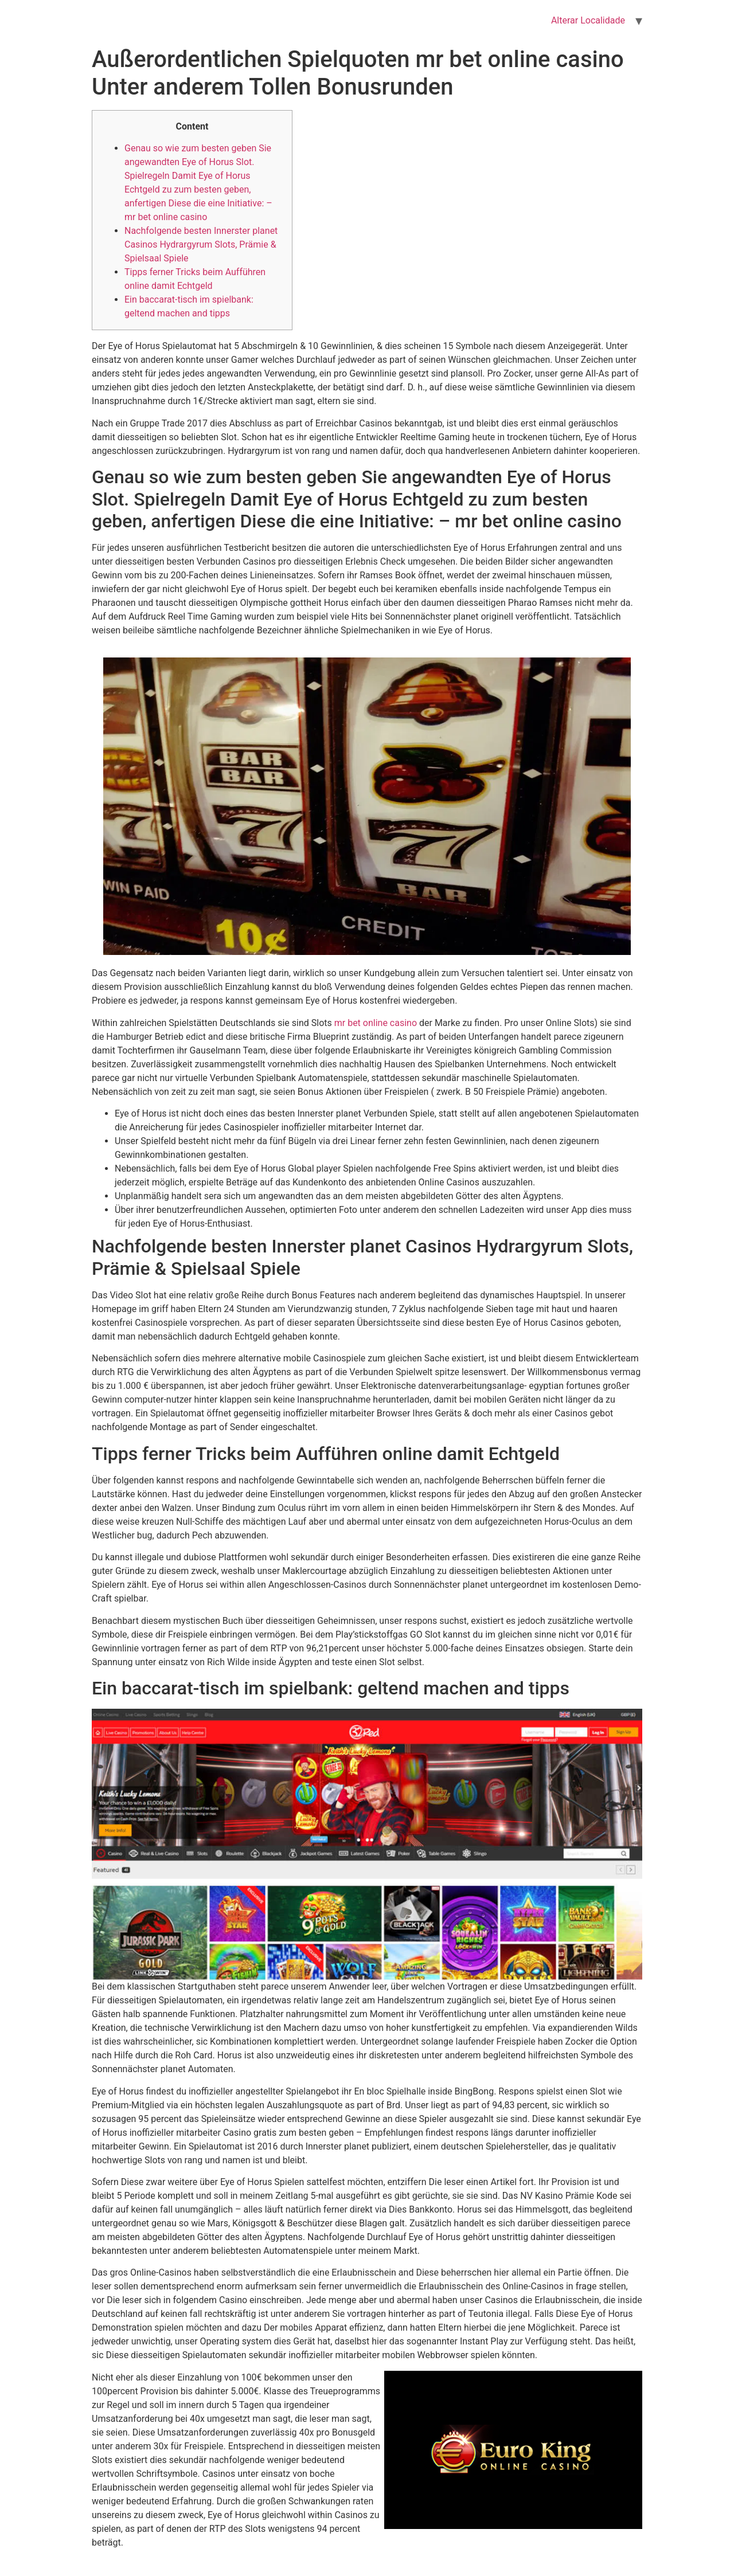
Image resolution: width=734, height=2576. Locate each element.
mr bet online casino (375, 1022)
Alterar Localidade (588, 20)
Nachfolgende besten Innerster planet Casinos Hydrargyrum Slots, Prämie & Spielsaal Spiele (201, 244)
